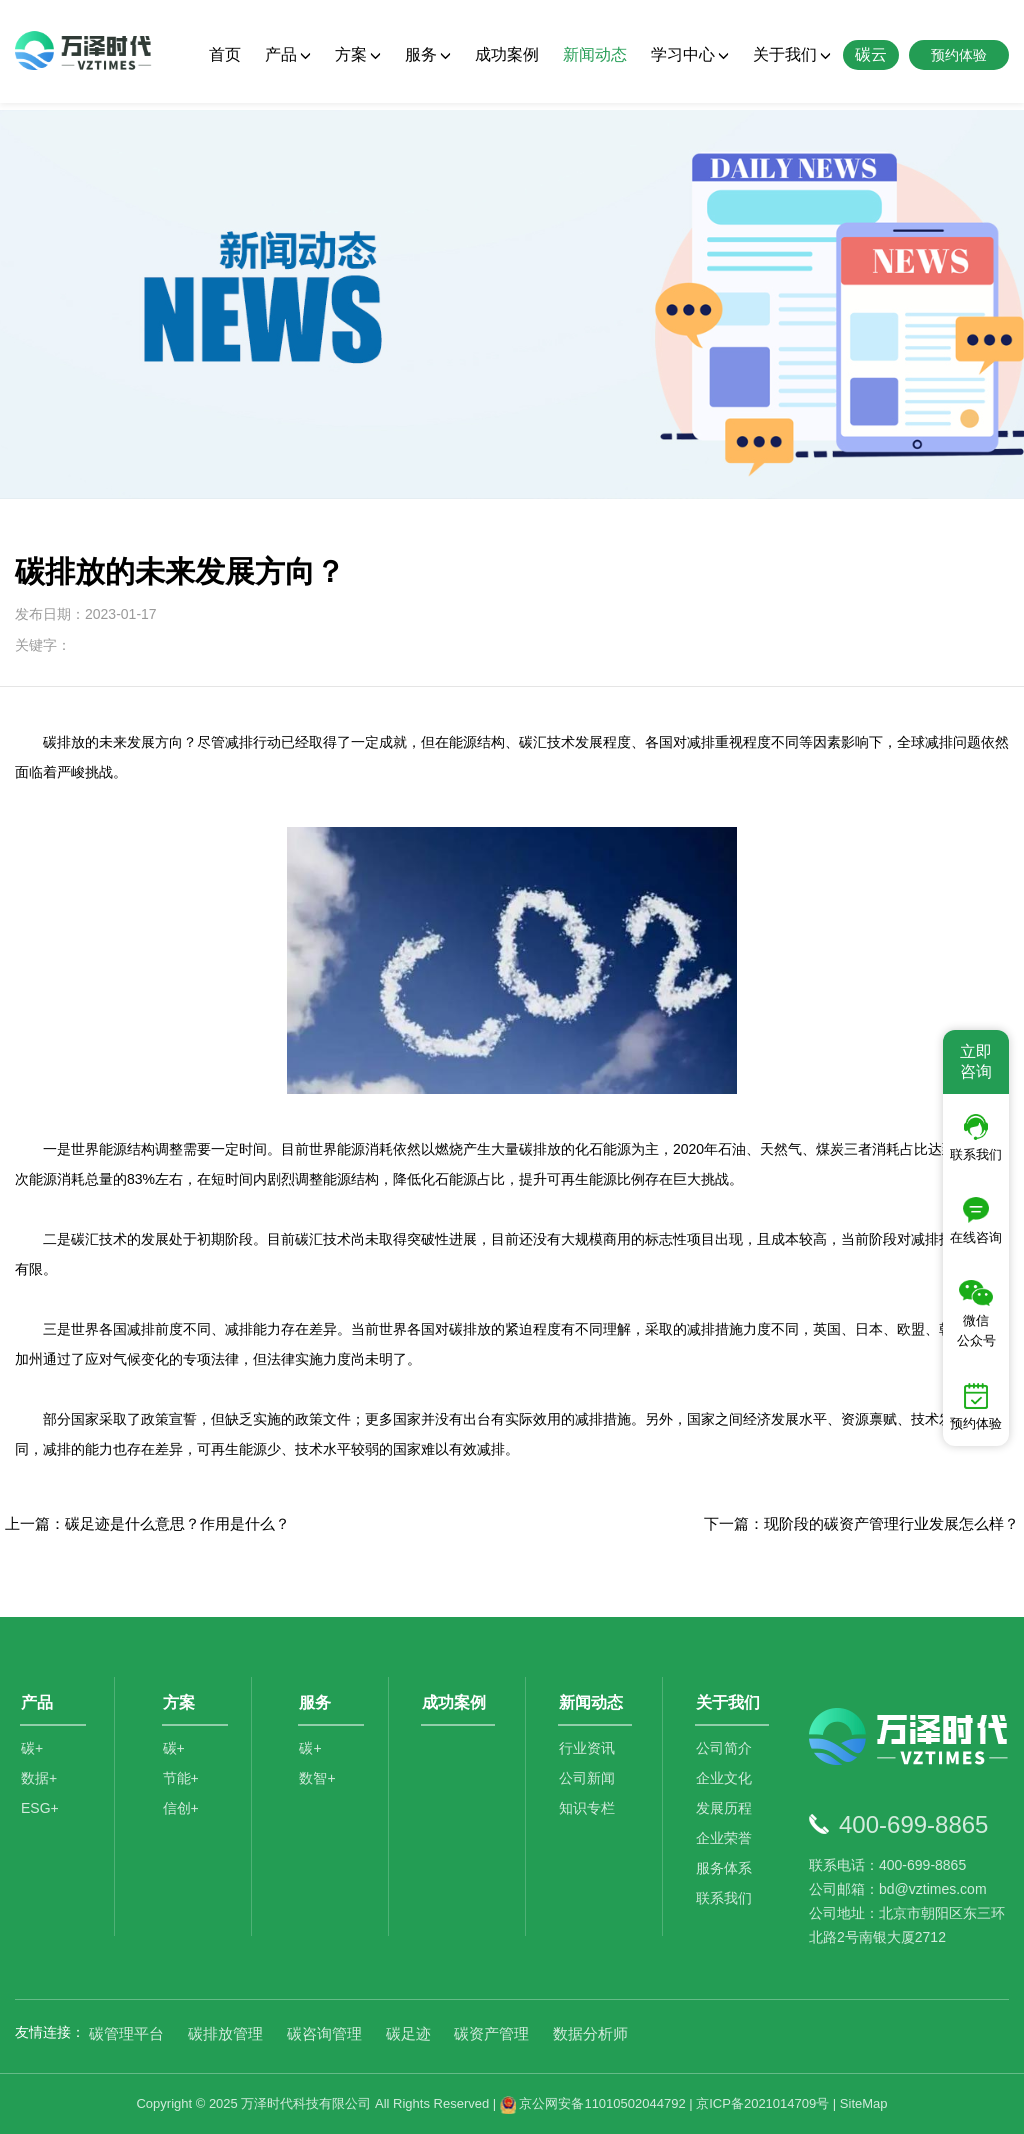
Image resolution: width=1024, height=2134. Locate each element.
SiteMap (864, 2103)
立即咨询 (976, 1061)
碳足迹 (408, 2033)
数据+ (39, 1787)
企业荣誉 (727, 1847)
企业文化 (727, 1787)
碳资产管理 (491, 2033)
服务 (428, 54)
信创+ (183, 1817)
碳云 (871, 54)
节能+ (183, 1787)
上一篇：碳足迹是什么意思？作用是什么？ (147, 1523)
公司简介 (727, 1757)
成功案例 (507, 54)
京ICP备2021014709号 (762, 2103)
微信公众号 (976, 1314)
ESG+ (40, 1817)
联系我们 (727, 1907)
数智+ (320, 1787)
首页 (225, 54)
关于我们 (792, 54)
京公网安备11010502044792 (593, 2103)
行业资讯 (590, 1757)
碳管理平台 (126, 2033)
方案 (358, 54)
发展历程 (727, 1817)
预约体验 (976, 1407)
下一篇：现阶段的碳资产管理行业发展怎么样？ (861, 1523)
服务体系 (727, 1877)
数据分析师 (590, 2033)
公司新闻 (590, 1787)
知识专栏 (590, 1817)
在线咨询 (976, 1221)
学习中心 (690, 54)
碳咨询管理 (324, 2033)
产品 (288, 54)
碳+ (32, 1757)
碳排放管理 (225, 2033)
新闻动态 (595, 54)
